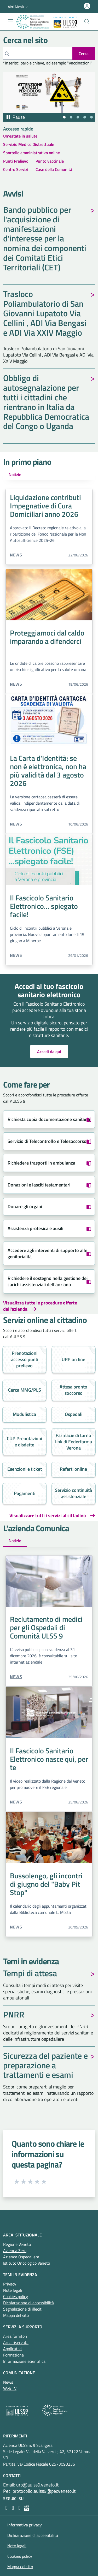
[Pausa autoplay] (15, 117)
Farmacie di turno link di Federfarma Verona (73, 1441)
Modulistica (24, 1414)
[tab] (64, 117)
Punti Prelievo (15, 161)
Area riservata (15, 2342)
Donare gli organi (25, 1206)
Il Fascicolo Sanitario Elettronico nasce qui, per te (49, 1759)
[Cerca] (37, 53)
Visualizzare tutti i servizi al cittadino (47, 1515)
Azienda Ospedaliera (21, 2257)
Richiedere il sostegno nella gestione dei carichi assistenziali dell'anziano (48, 1281)
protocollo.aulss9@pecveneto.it (44, 2491)
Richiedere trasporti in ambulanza (41, 1162)
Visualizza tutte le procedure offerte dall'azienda (40, 1306)
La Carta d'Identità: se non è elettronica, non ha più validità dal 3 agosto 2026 (48, 770)
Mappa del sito (16, 2315)
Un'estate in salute (20, 136)
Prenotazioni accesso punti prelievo (24, 1359)
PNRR (13, 2015)
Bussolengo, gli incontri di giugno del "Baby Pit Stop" (46, 1884)
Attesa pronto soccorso (73, 1390)
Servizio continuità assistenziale (73, 1493)
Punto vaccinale (50, 161)
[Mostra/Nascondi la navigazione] (10, 21)
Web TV (9, 2388)
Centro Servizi (15, 169)
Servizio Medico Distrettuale (28, 144)
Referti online (73, 1469)
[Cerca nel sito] (87, 22)
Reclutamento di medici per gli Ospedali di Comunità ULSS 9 (46, 1627)
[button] (18, 7)
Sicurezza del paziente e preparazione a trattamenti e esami (45, 2066)
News (16, 555)
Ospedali (73, 1414)
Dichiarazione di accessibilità (28, 2303)
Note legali (12, 2290)
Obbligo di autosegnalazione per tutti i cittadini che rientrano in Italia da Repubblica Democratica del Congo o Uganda (46, 402)
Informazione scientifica (24, 2361)
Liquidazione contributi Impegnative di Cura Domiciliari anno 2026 (45, 506)
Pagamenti (24, 1493)
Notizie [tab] (15, 474)
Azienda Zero (14, 2250)
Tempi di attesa (30, 1973)
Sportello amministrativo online (31, 153)
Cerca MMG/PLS (24, 1389)
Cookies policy (15, 2296)
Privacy (9, 2284)
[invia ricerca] (83, 53)
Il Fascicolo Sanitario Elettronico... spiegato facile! (44, 906)
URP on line (73, 1359)
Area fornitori (15, 2336)
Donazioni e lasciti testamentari (39, 1184)
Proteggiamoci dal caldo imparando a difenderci (47, 637)
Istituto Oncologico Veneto (26, 2263)
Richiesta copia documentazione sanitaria (49, 1119)
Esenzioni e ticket (24, 1469)
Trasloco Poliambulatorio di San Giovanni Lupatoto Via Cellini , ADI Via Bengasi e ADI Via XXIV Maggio (45, 314)
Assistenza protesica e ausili (35, 1228)
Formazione (13, 2355)
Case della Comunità (54, 169)
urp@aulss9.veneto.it (37, 2484)
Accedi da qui (49, 1051)
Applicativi (12, 2349)
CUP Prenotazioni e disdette (24, 1441)
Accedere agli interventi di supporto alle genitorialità (47, 1253)
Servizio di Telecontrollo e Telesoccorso (47, 1141)
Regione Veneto (17, 2244)
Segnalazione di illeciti (23, 2309)
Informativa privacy (24, 2525)
